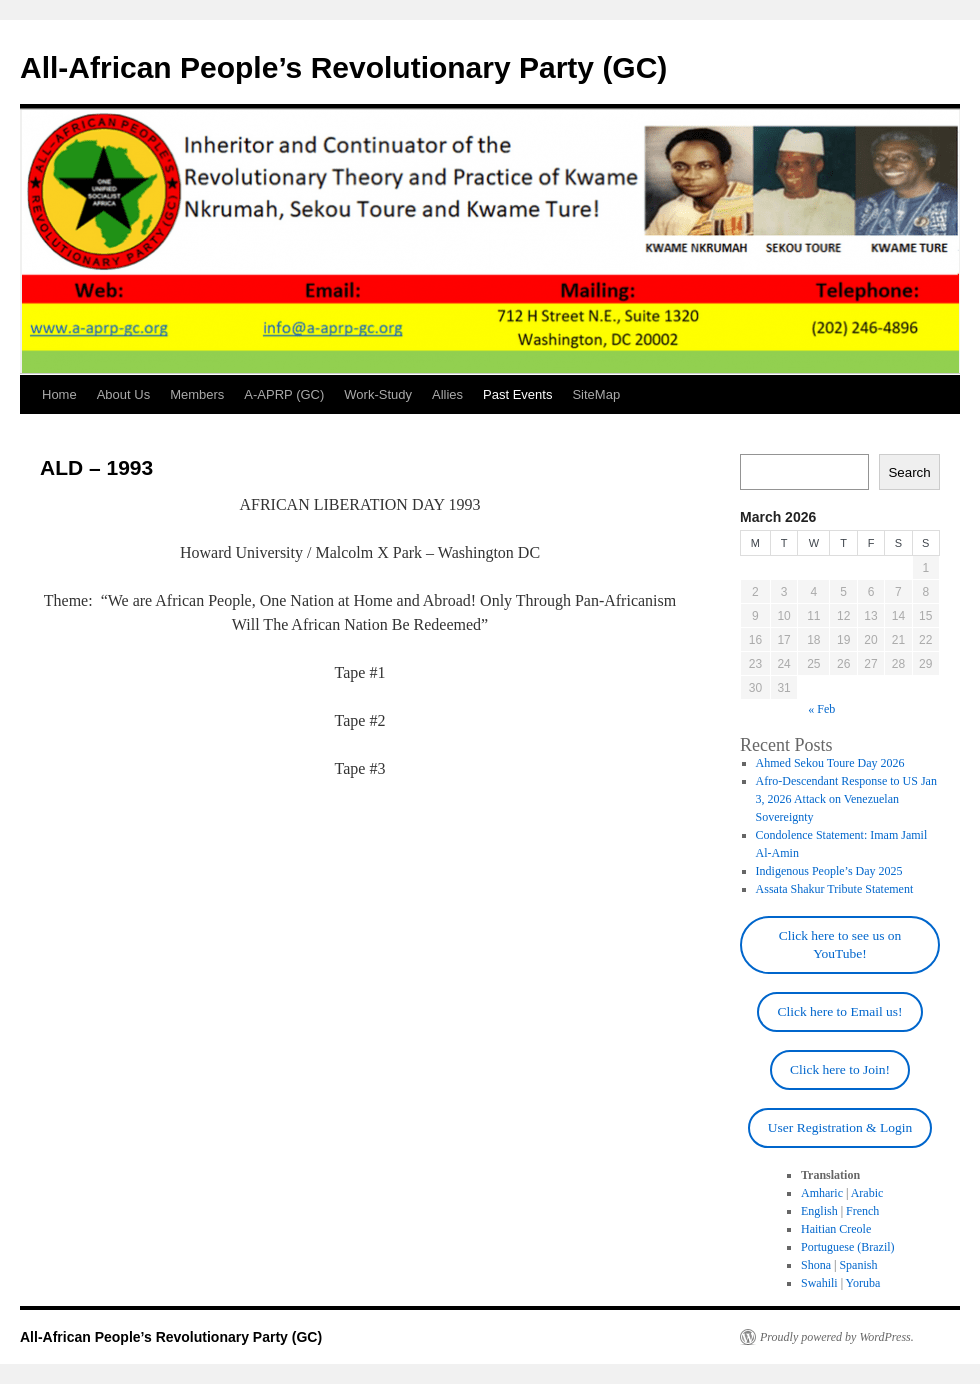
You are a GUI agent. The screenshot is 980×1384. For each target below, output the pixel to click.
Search (909, 472)
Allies (447, 394)
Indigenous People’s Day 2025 (829, 871)
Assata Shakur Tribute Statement (835, 889)
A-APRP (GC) (284, 394)
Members (197, 394)
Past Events (517, 394)
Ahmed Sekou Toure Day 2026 (830, 763)
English (819, 1211)
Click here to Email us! (839, 1011)
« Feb (821, 709)
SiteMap (596, 394)
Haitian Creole (836, 1229)
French (862, 1211)
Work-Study (378, 394)
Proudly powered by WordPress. (837, 1337)
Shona (816, 1265)
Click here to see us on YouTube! (840, 944)
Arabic (867, 1193)
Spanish (858, 1265)
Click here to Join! (840, 1069)
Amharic (822, 1193)
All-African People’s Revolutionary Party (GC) (343, 67)
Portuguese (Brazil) (848, 1247)
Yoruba (863, 1283)
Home (59, 394)
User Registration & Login (840, 1127)
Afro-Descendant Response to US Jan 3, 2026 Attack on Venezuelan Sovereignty (846, 799)
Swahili (819, 1283)
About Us (123, 394)
